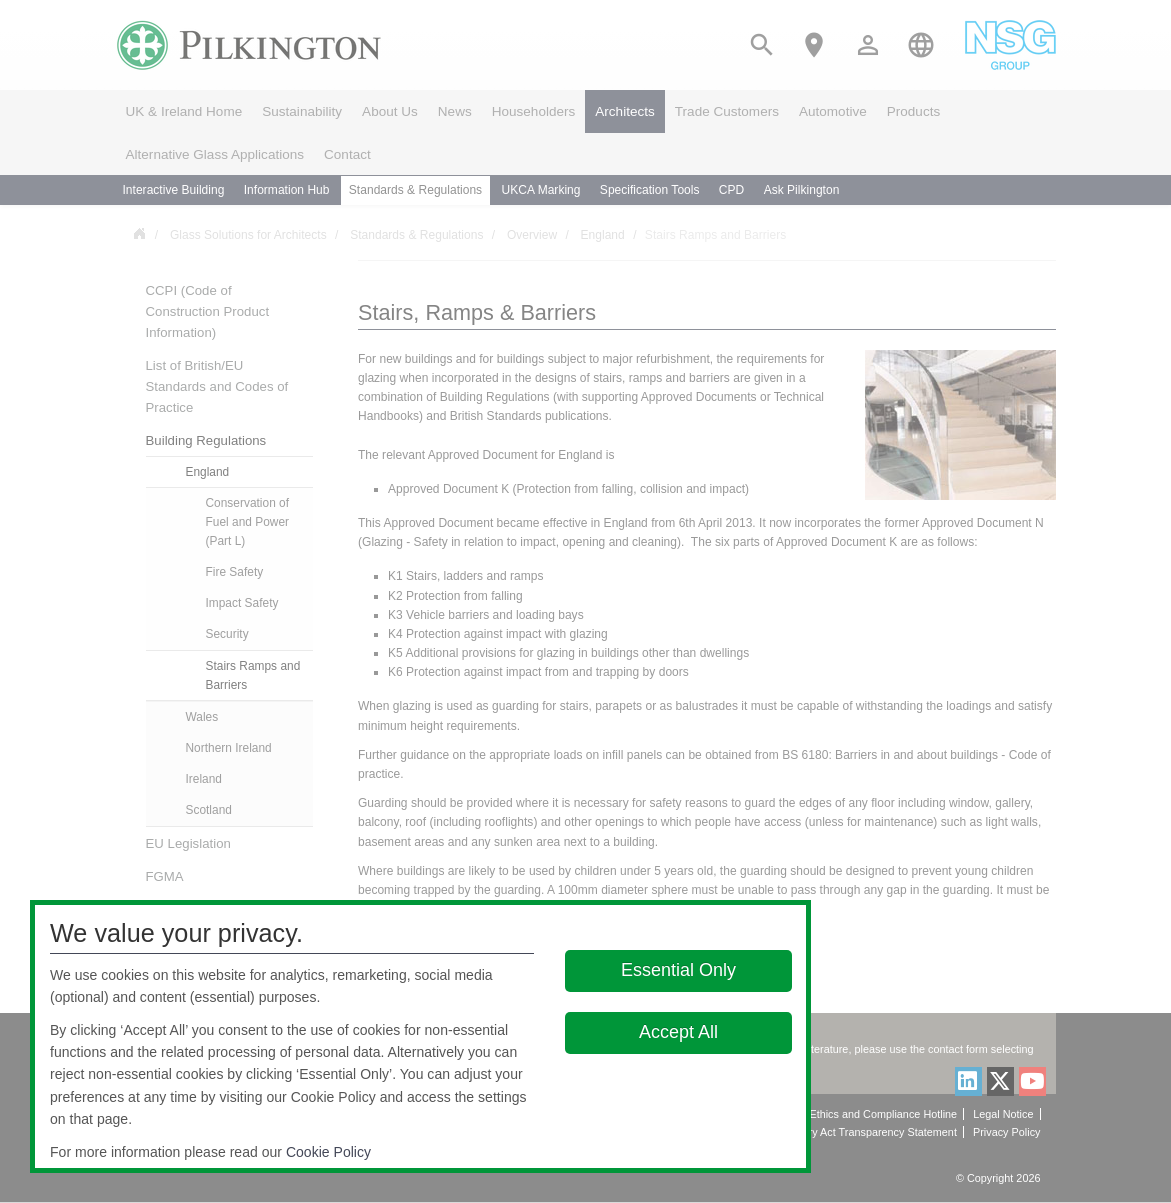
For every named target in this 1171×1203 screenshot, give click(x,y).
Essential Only (678, 970)
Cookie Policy (328, 1152)
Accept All (678, 1032)
